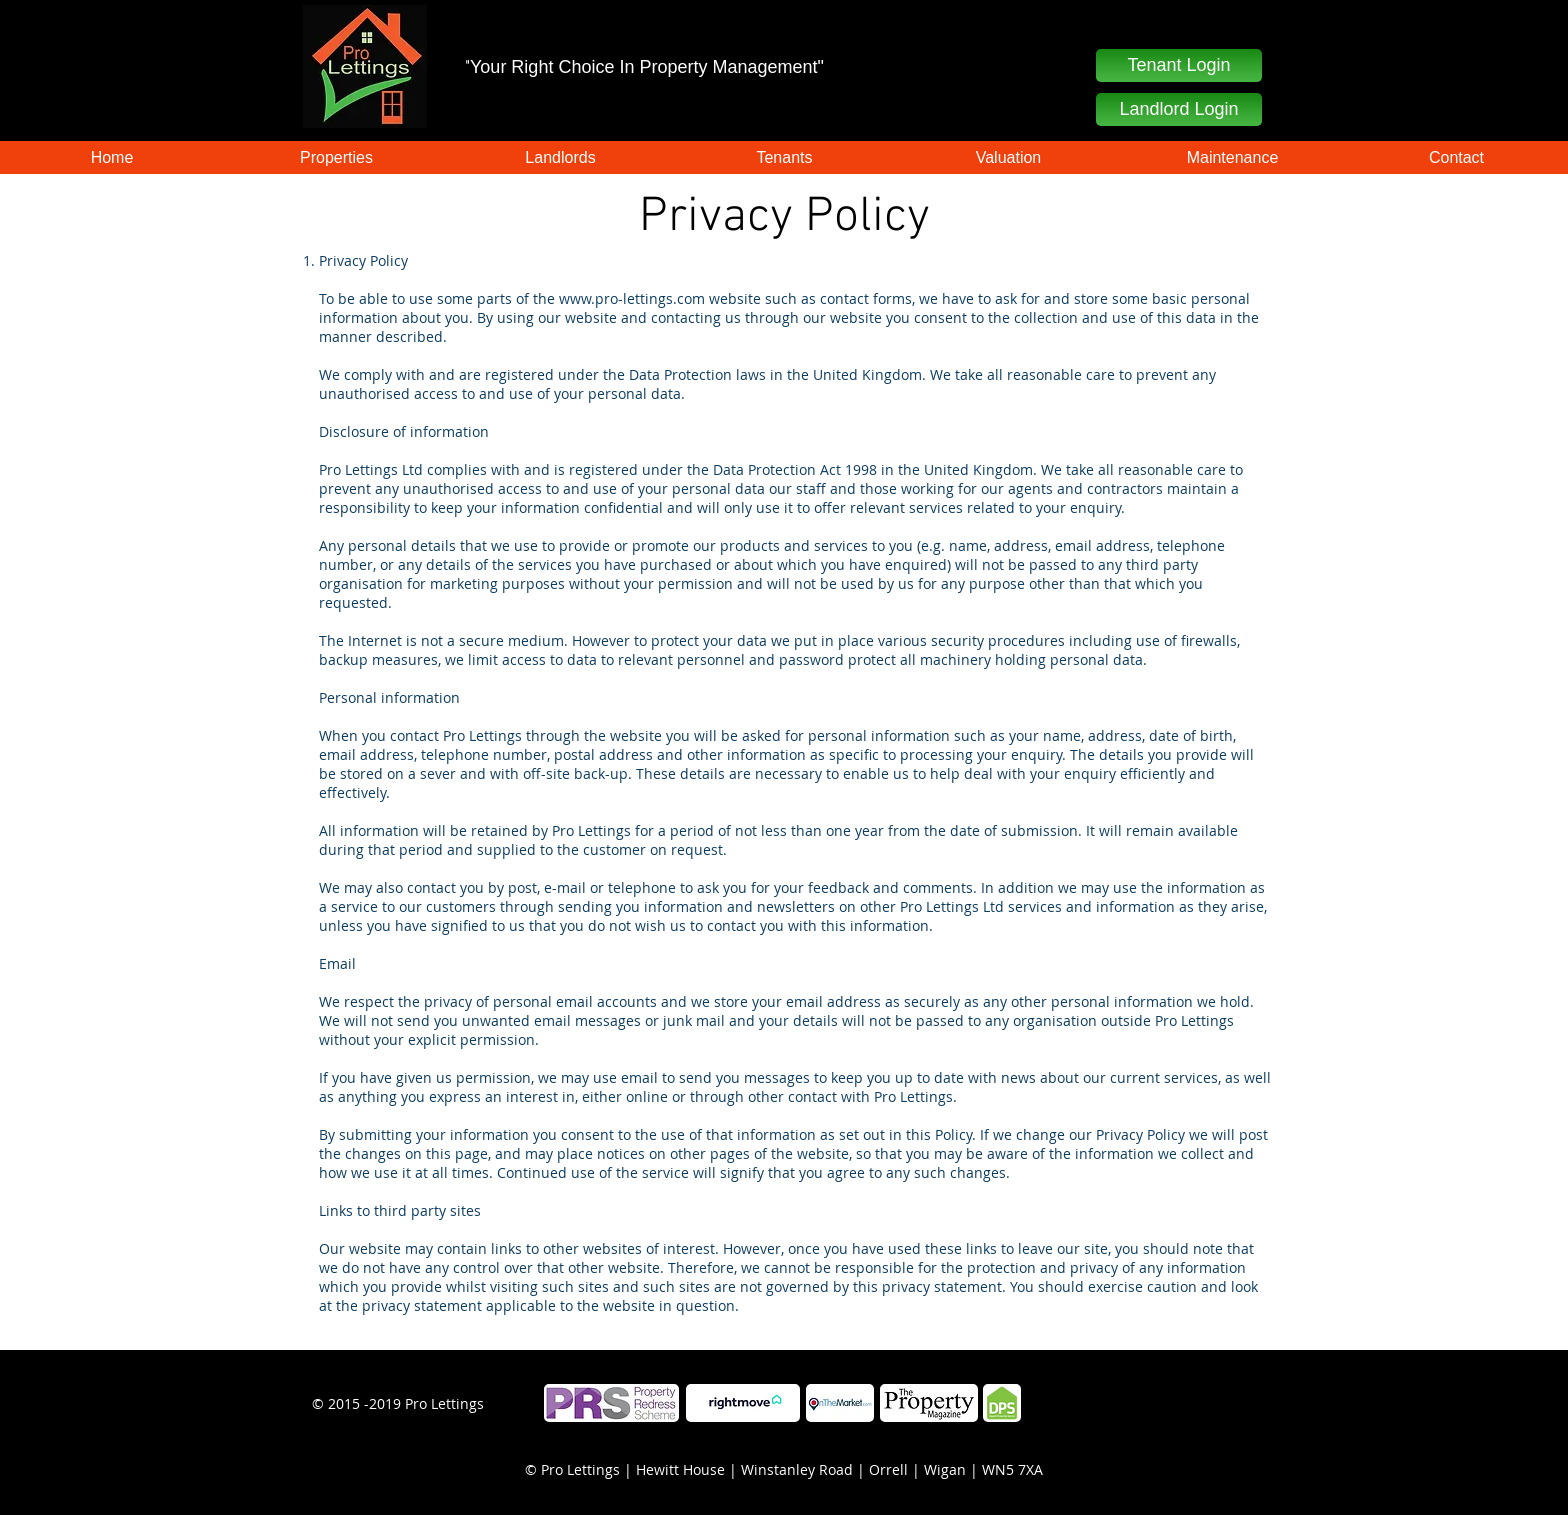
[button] (1179, 65)
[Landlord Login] (1179, 109)
